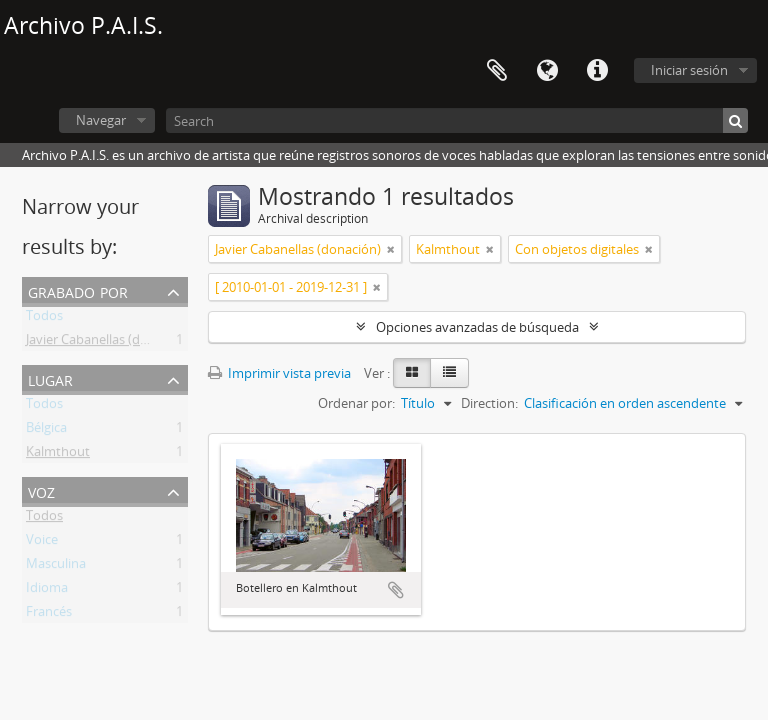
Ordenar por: (356, 403)
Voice (42, 543)
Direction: (489, 403)
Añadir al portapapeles (396, 590)
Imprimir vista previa (279, 373)
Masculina (56, 567)
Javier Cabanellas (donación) (109, 343)
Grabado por (78, 290)
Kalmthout (58, 455)
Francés (49, 615)
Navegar (101, 120)
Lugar (50, 378)
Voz (41, 490)
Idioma (547, 71)
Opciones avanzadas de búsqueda (477, 327)
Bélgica (46, 431)
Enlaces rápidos (597, 71)
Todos (44, 319)
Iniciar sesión (689, 70)
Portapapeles (497, 71)
